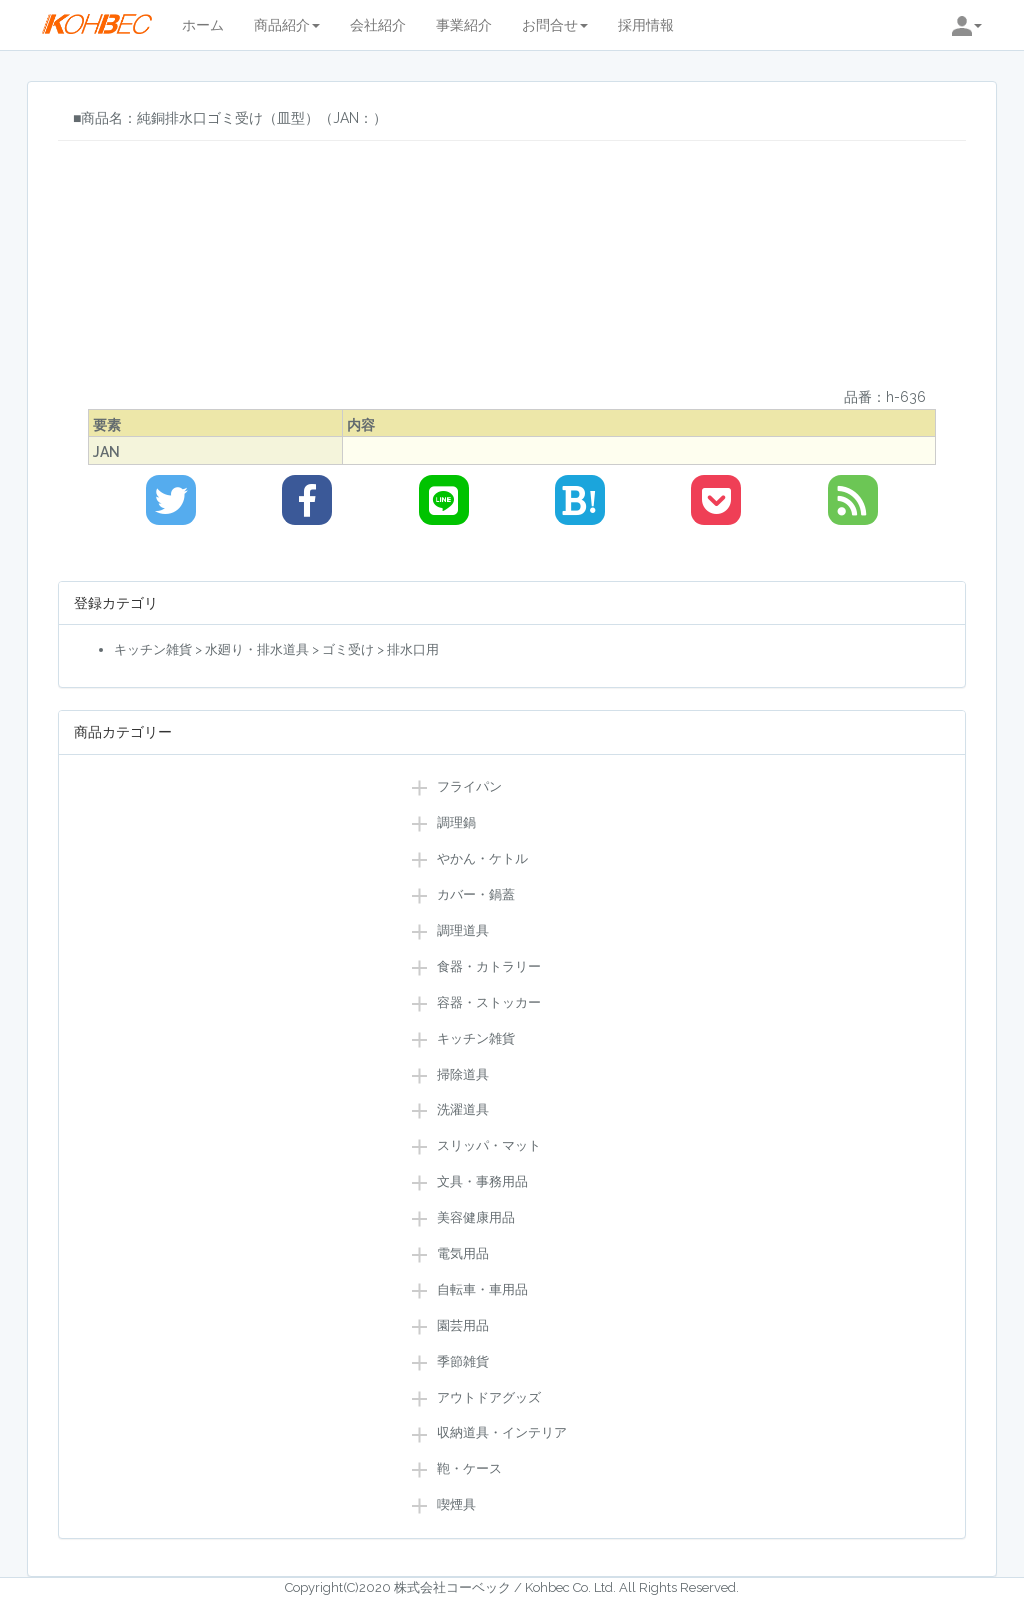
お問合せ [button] (555, 25)
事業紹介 (464, 25)
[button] (967, 25)
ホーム (203, 25)
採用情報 (646, 25)
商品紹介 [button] (287, 25)
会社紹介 (378, 25)
